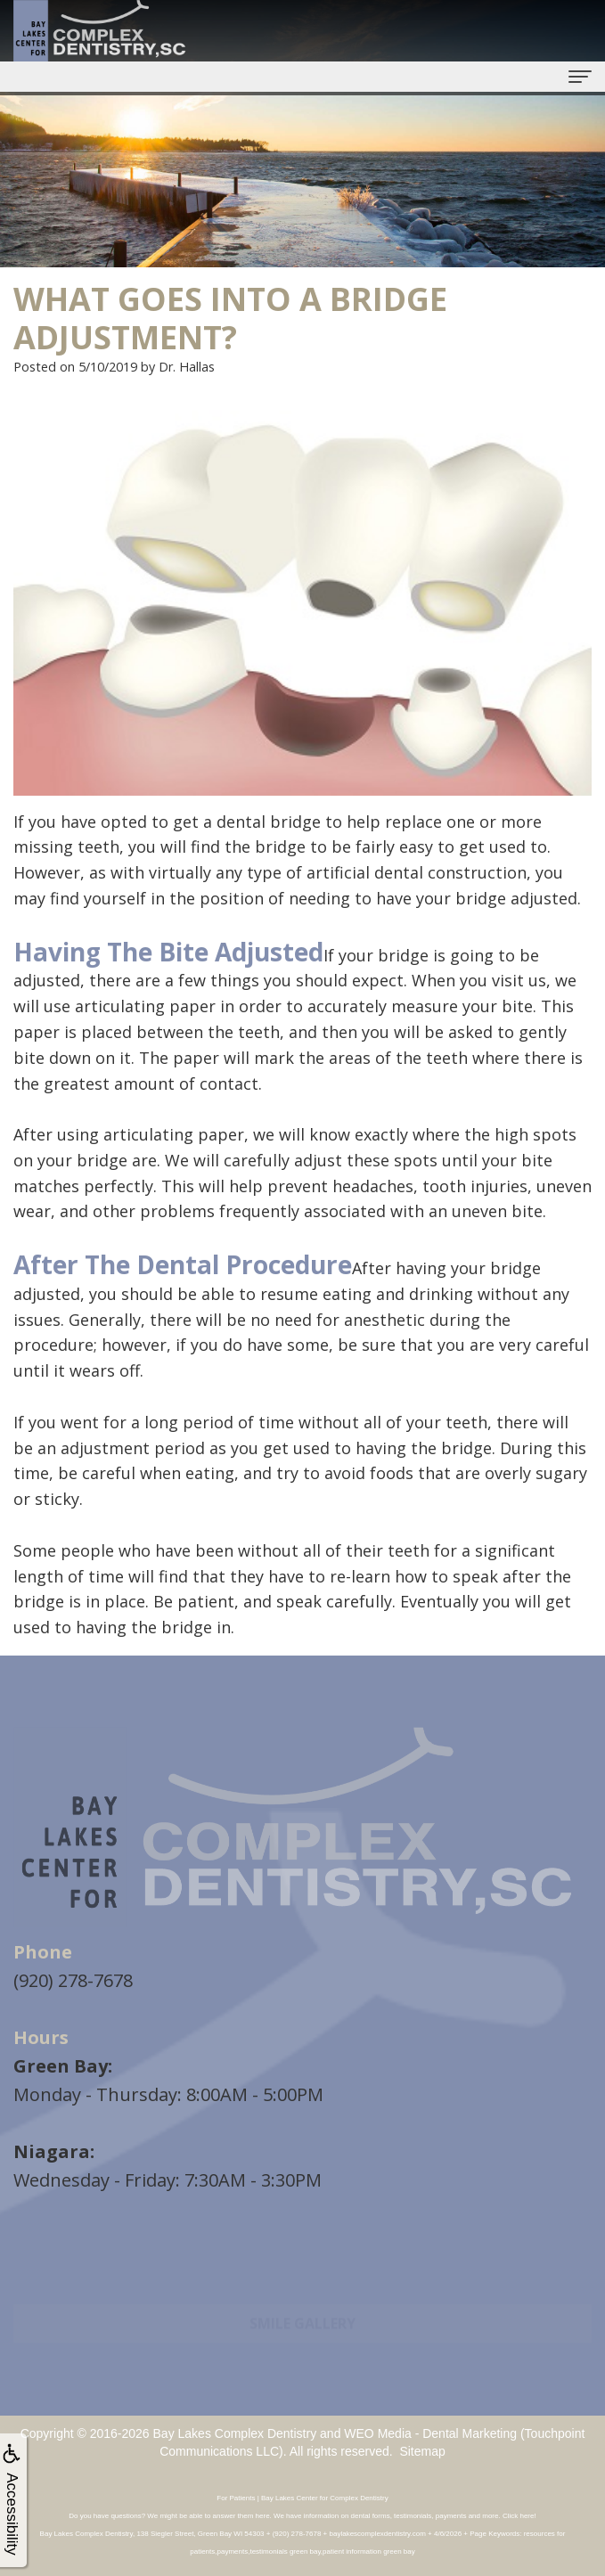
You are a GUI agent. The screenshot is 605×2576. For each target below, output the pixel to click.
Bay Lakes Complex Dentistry (235, 2433)
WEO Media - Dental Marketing (430, 2433)
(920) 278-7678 (73, 1980)
